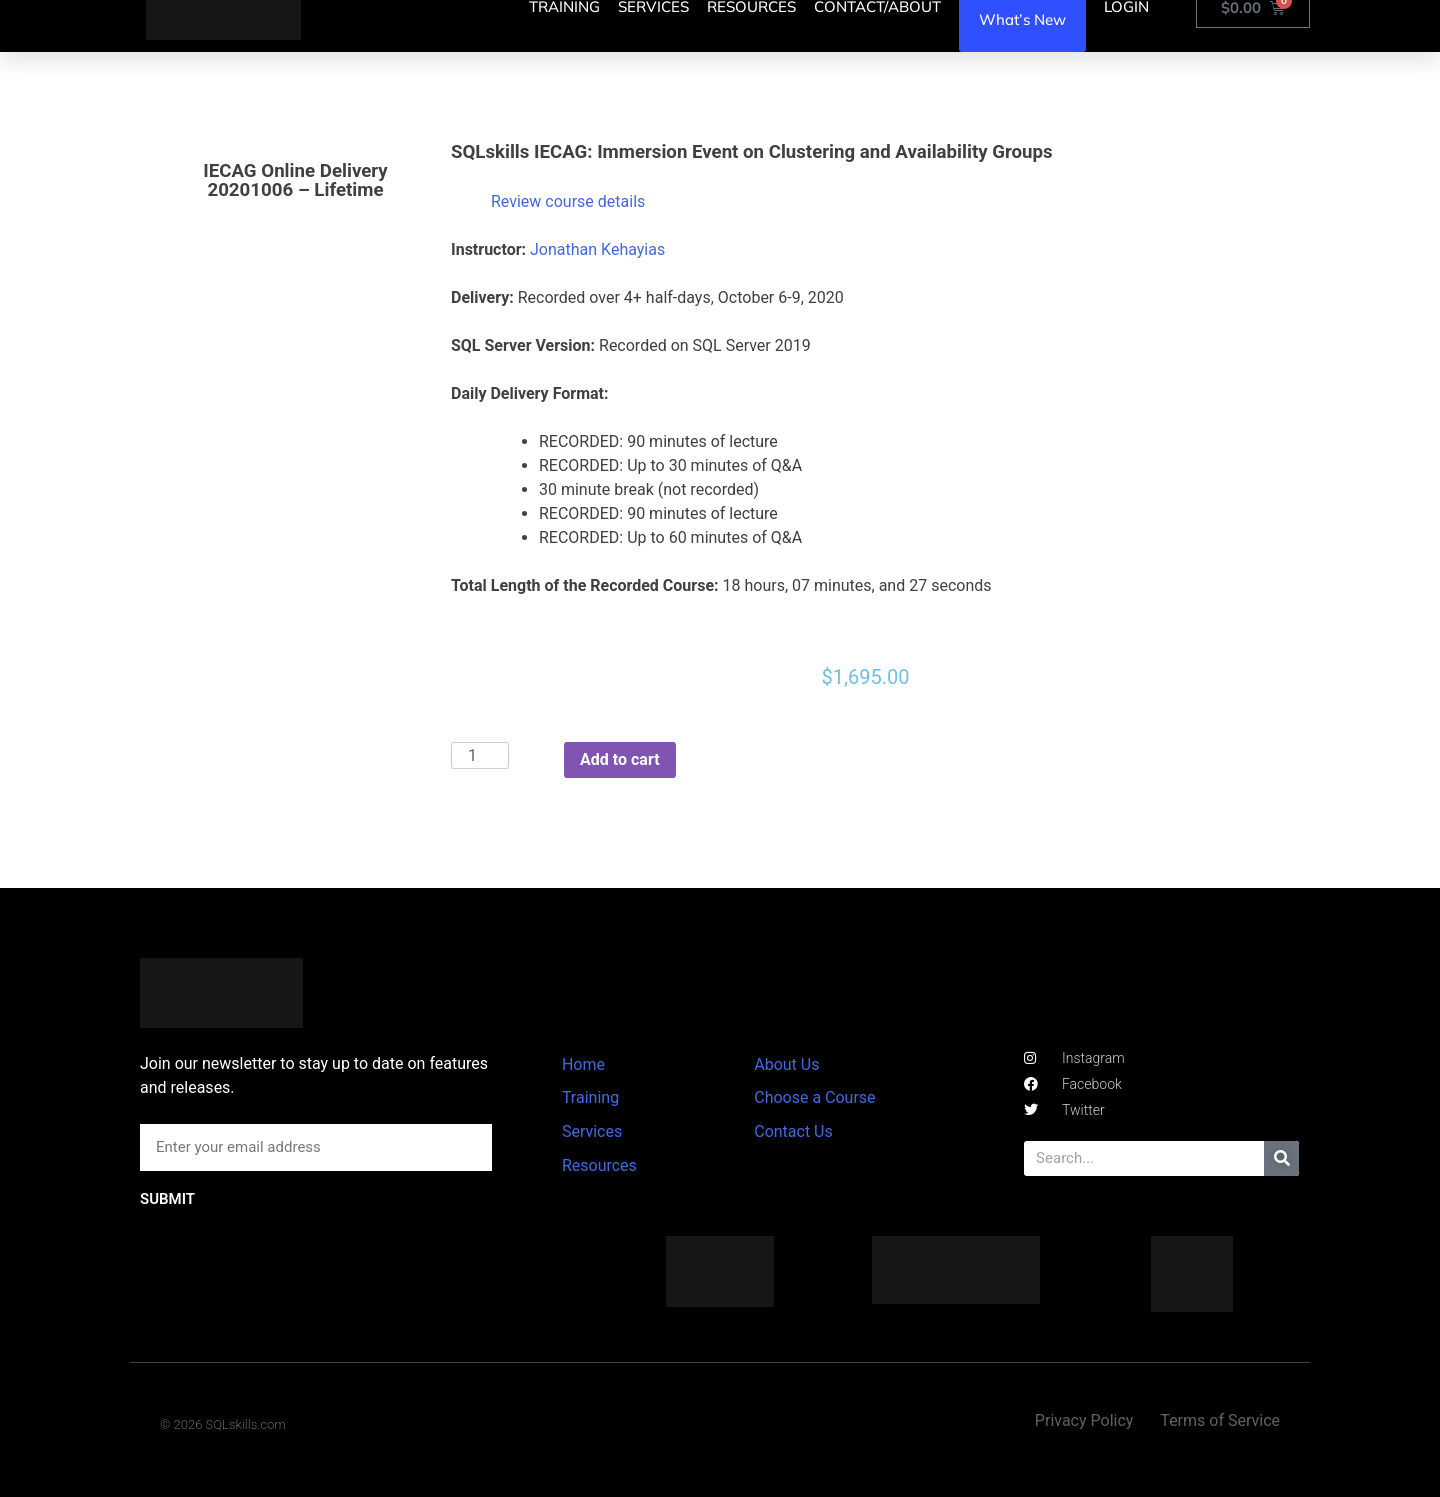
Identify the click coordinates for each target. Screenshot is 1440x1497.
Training (590, 1097)
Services (592, 1131)
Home (583, 1064)
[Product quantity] (480, 755)
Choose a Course (814, 1097)
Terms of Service (1220, 1420)
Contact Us (793, 1131)
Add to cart (620, 759)
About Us (786, 1064)
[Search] (1281, 1158)
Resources (599, 1165)
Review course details (568, 201)
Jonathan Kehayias (597, 249)
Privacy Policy (1084, 1420)
